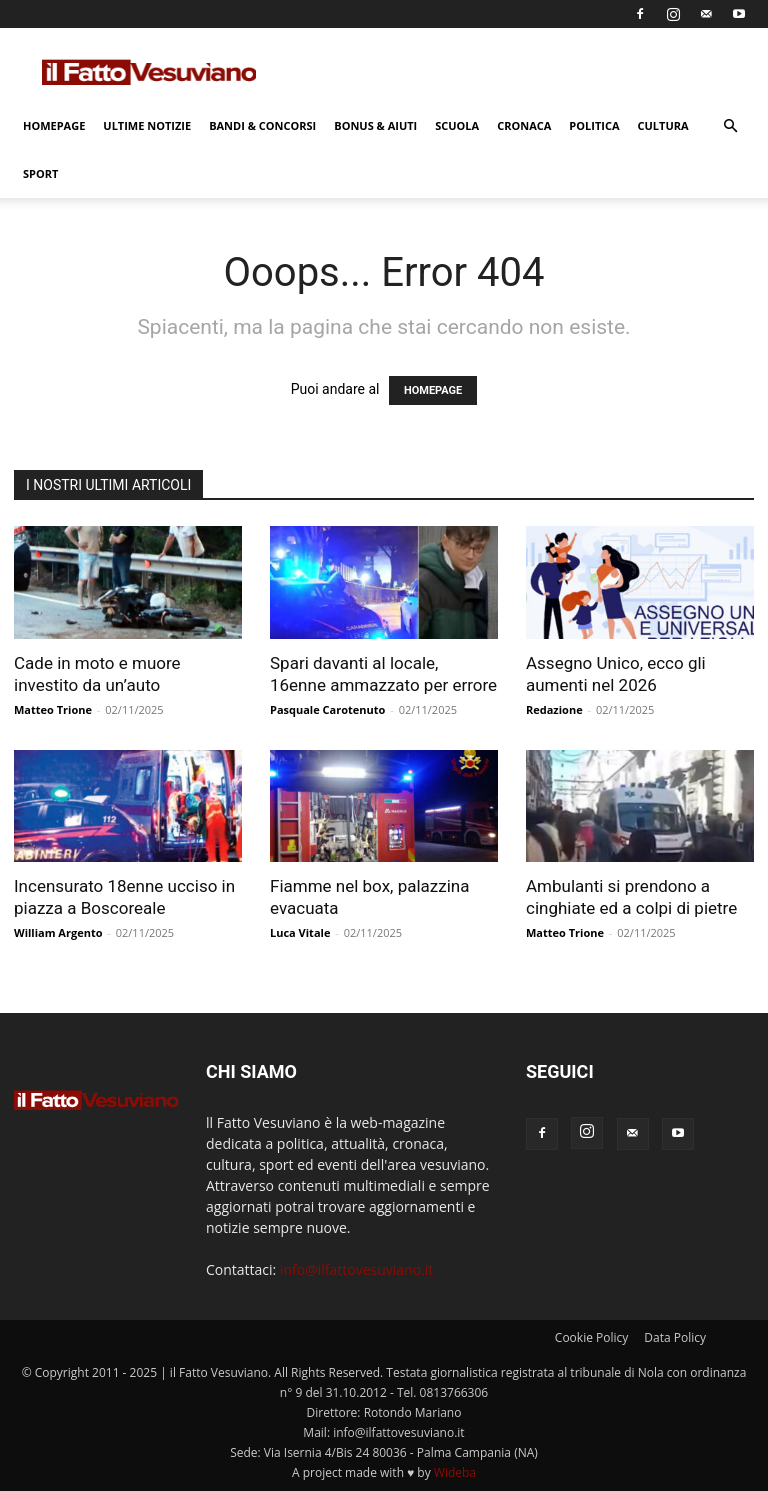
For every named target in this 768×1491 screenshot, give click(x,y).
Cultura (663, 125)
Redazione (554, 709)
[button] (730, 126)
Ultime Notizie (147, 125)
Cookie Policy (591, 1337)
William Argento (58, 932)
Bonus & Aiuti (375, 125)
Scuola (457, 125)
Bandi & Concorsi (262, 125)
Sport (40, 173)
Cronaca (524, 125)
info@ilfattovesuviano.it (356, 1269)
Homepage (54, 125)
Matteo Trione (53, 709)
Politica (594, 125)
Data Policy (675, 1337)
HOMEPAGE (433, 390)
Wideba (455, 1472)
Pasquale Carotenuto (327, 709)
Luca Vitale (300, 932)
